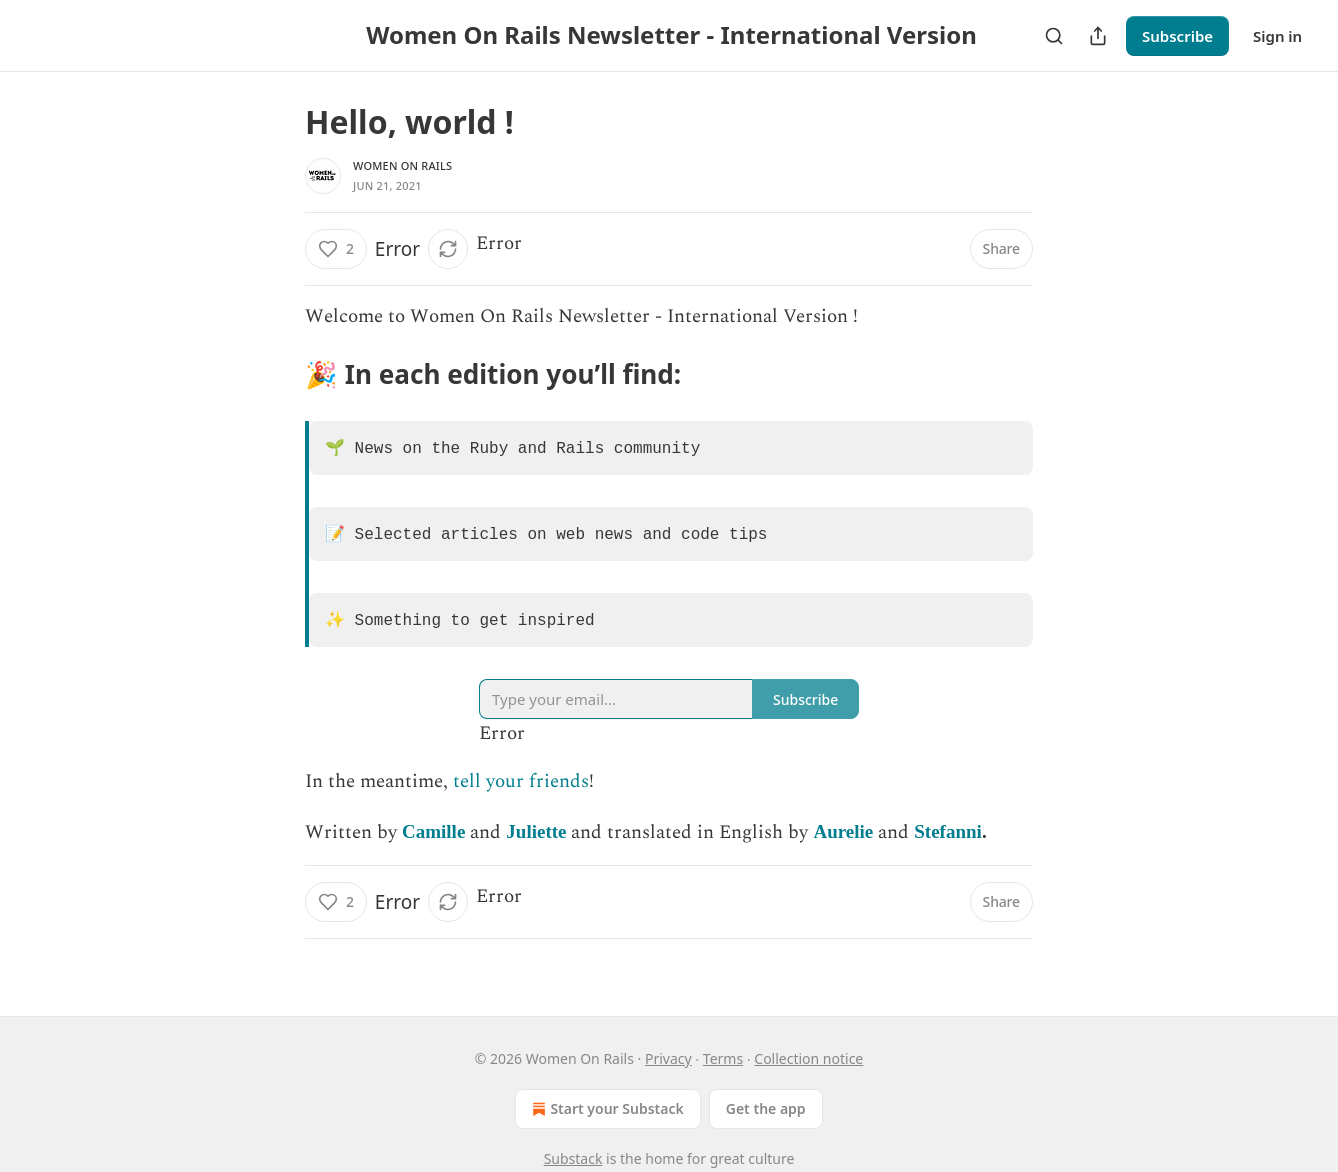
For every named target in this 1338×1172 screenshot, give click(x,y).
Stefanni (948, 843)
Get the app (766, 1108)
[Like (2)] (336, 249)
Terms (723, 1058)
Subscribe (1177, 36)
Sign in (1277, 36)
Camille (433, 843)
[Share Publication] (1098, 36)
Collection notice (808, 1058)
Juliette (536, 843)
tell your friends (521, 793)
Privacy (668, 1058)
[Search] (1054, 36)
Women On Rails (402, 165)
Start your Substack (605, 1109)
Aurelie (843, 843)
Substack (573, 1158)
